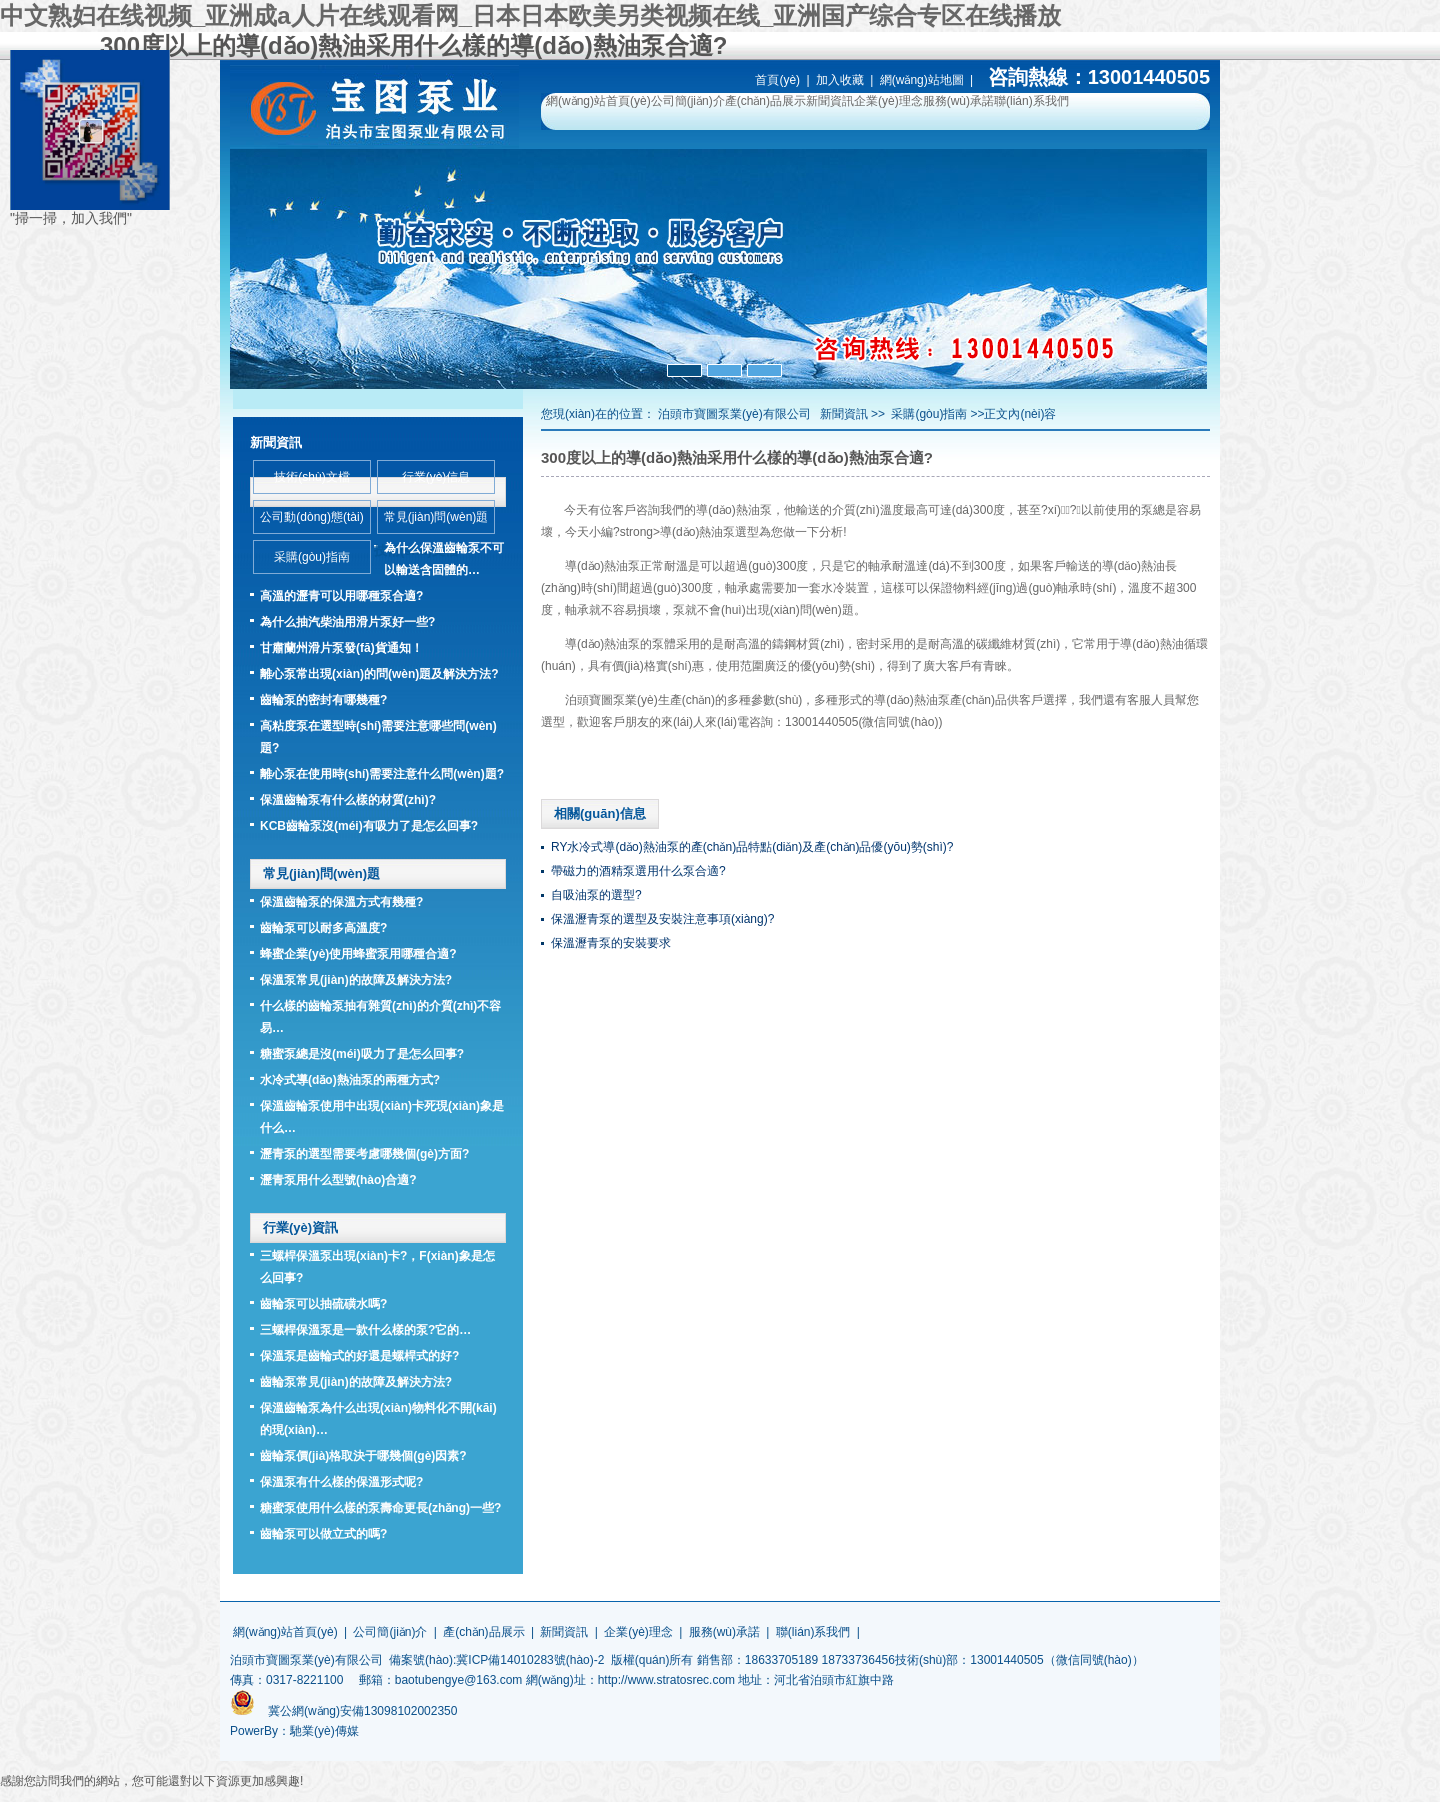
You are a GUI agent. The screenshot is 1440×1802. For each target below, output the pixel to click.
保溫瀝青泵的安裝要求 (611, 943)
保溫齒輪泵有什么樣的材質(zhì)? (348, 800)
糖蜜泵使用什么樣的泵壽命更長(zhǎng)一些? (380, 1508)
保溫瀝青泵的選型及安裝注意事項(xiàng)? (662, 919)
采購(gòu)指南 (929, 414)
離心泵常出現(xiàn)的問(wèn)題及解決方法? (379, 674)
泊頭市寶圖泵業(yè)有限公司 (734, 414)
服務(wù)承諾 (958, 101)
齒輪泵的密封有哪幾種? (323, 700)
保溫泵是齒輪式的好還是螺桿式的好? (359, 1356)
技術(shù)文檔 (311, 477)
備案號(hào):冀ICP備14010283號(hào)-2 (496, 1660)
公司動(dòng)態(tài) (311, 517)
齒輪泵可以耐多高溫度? (323, 928)
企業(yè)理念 (888, 101)
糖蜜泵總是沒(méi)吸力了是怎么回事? (362, 1054)
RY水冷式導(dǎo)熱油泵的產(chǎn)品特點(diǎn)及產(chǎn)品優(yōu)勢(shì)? (752, 847)
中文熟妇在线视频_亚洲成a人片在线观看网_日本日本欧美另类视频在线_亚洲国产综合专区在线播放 (530, 15)
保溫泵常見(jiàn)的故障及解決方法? (356, 980)
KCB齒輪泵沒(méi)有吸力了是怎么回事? (369, 826)
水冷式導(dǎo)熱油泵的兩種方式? (350, 1080)
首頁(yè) (777, 80)
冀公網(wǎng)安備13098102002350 (362, 1711)
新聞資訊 (830, 101)
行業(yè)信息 (436, 477)
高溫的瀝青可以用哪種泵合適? (341, 596)
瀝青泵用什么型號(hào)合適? (338, 1180)
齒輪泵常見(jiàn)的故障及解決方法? (356, 1382)
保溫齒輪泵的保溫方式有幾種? (341, 902)
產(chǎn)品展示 (765, 101)
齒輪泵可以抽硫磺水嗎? (323, 1304)
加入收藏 (840, 80)
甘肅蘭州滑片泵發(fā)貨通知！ (341, 648)
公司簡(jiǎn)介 (688, 101)
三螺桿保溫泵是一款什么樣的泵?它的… (365, 1330)
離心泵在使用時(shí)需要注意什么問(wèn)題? (382, 774)
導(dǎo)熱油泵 (733, 510)
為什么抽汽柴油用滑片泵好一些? (347, 622)
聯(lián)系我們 (1031, 101)
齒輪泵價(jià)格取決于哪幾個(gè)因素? (363, 1456)
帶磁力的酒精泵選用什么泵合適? (638, 871)
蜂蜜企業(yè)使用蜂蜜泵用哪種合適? (358, 954)
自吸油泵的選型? (596, 895)
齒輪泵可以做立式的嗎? (323, 1534)
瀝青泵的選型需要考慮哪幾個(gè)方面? (364, 1154)
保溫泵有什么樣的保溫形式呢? (341, 1482)
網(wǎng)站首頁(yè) (598, 101)
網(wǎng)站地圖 (922, 80)
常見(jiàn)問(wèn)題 (436, 517)
